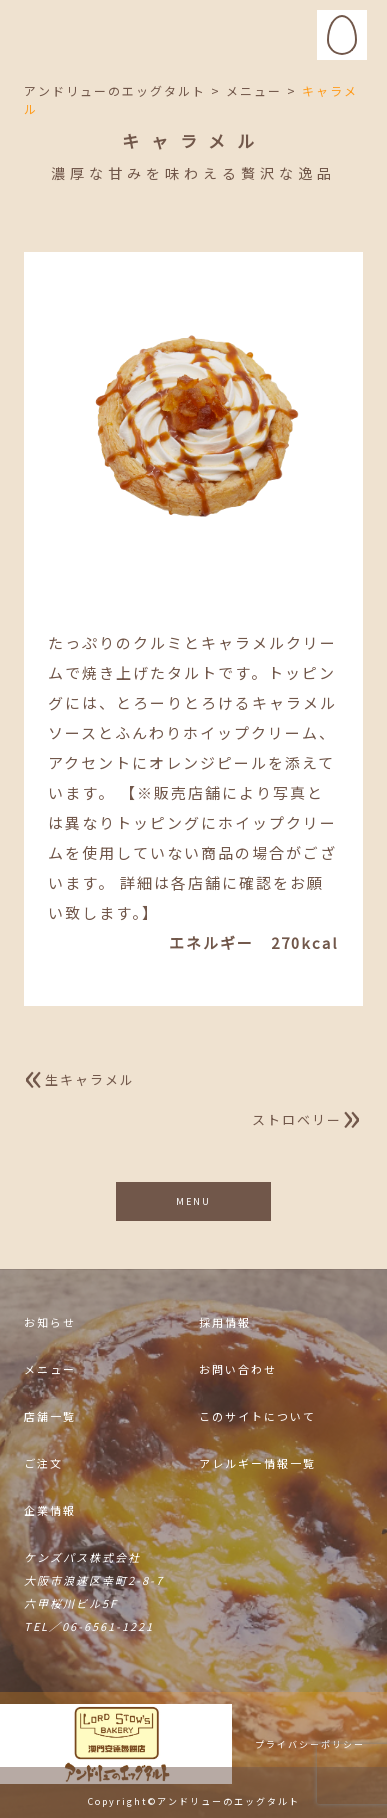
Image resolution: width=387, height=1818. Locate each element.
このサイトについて (257, 1417)
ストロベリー (297, 1119)
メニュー (50, 1370)
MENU (193, 1201)
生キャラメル (90, 1079)
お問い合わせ (238, 1370)
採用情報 (225, 1323)
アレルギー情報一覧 (257, 1464)
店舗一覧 (50, 1417)
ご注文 (43, 1464)
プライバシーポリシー (310, 1745)
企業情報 (50, 1511)
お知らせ (50, 1323)
